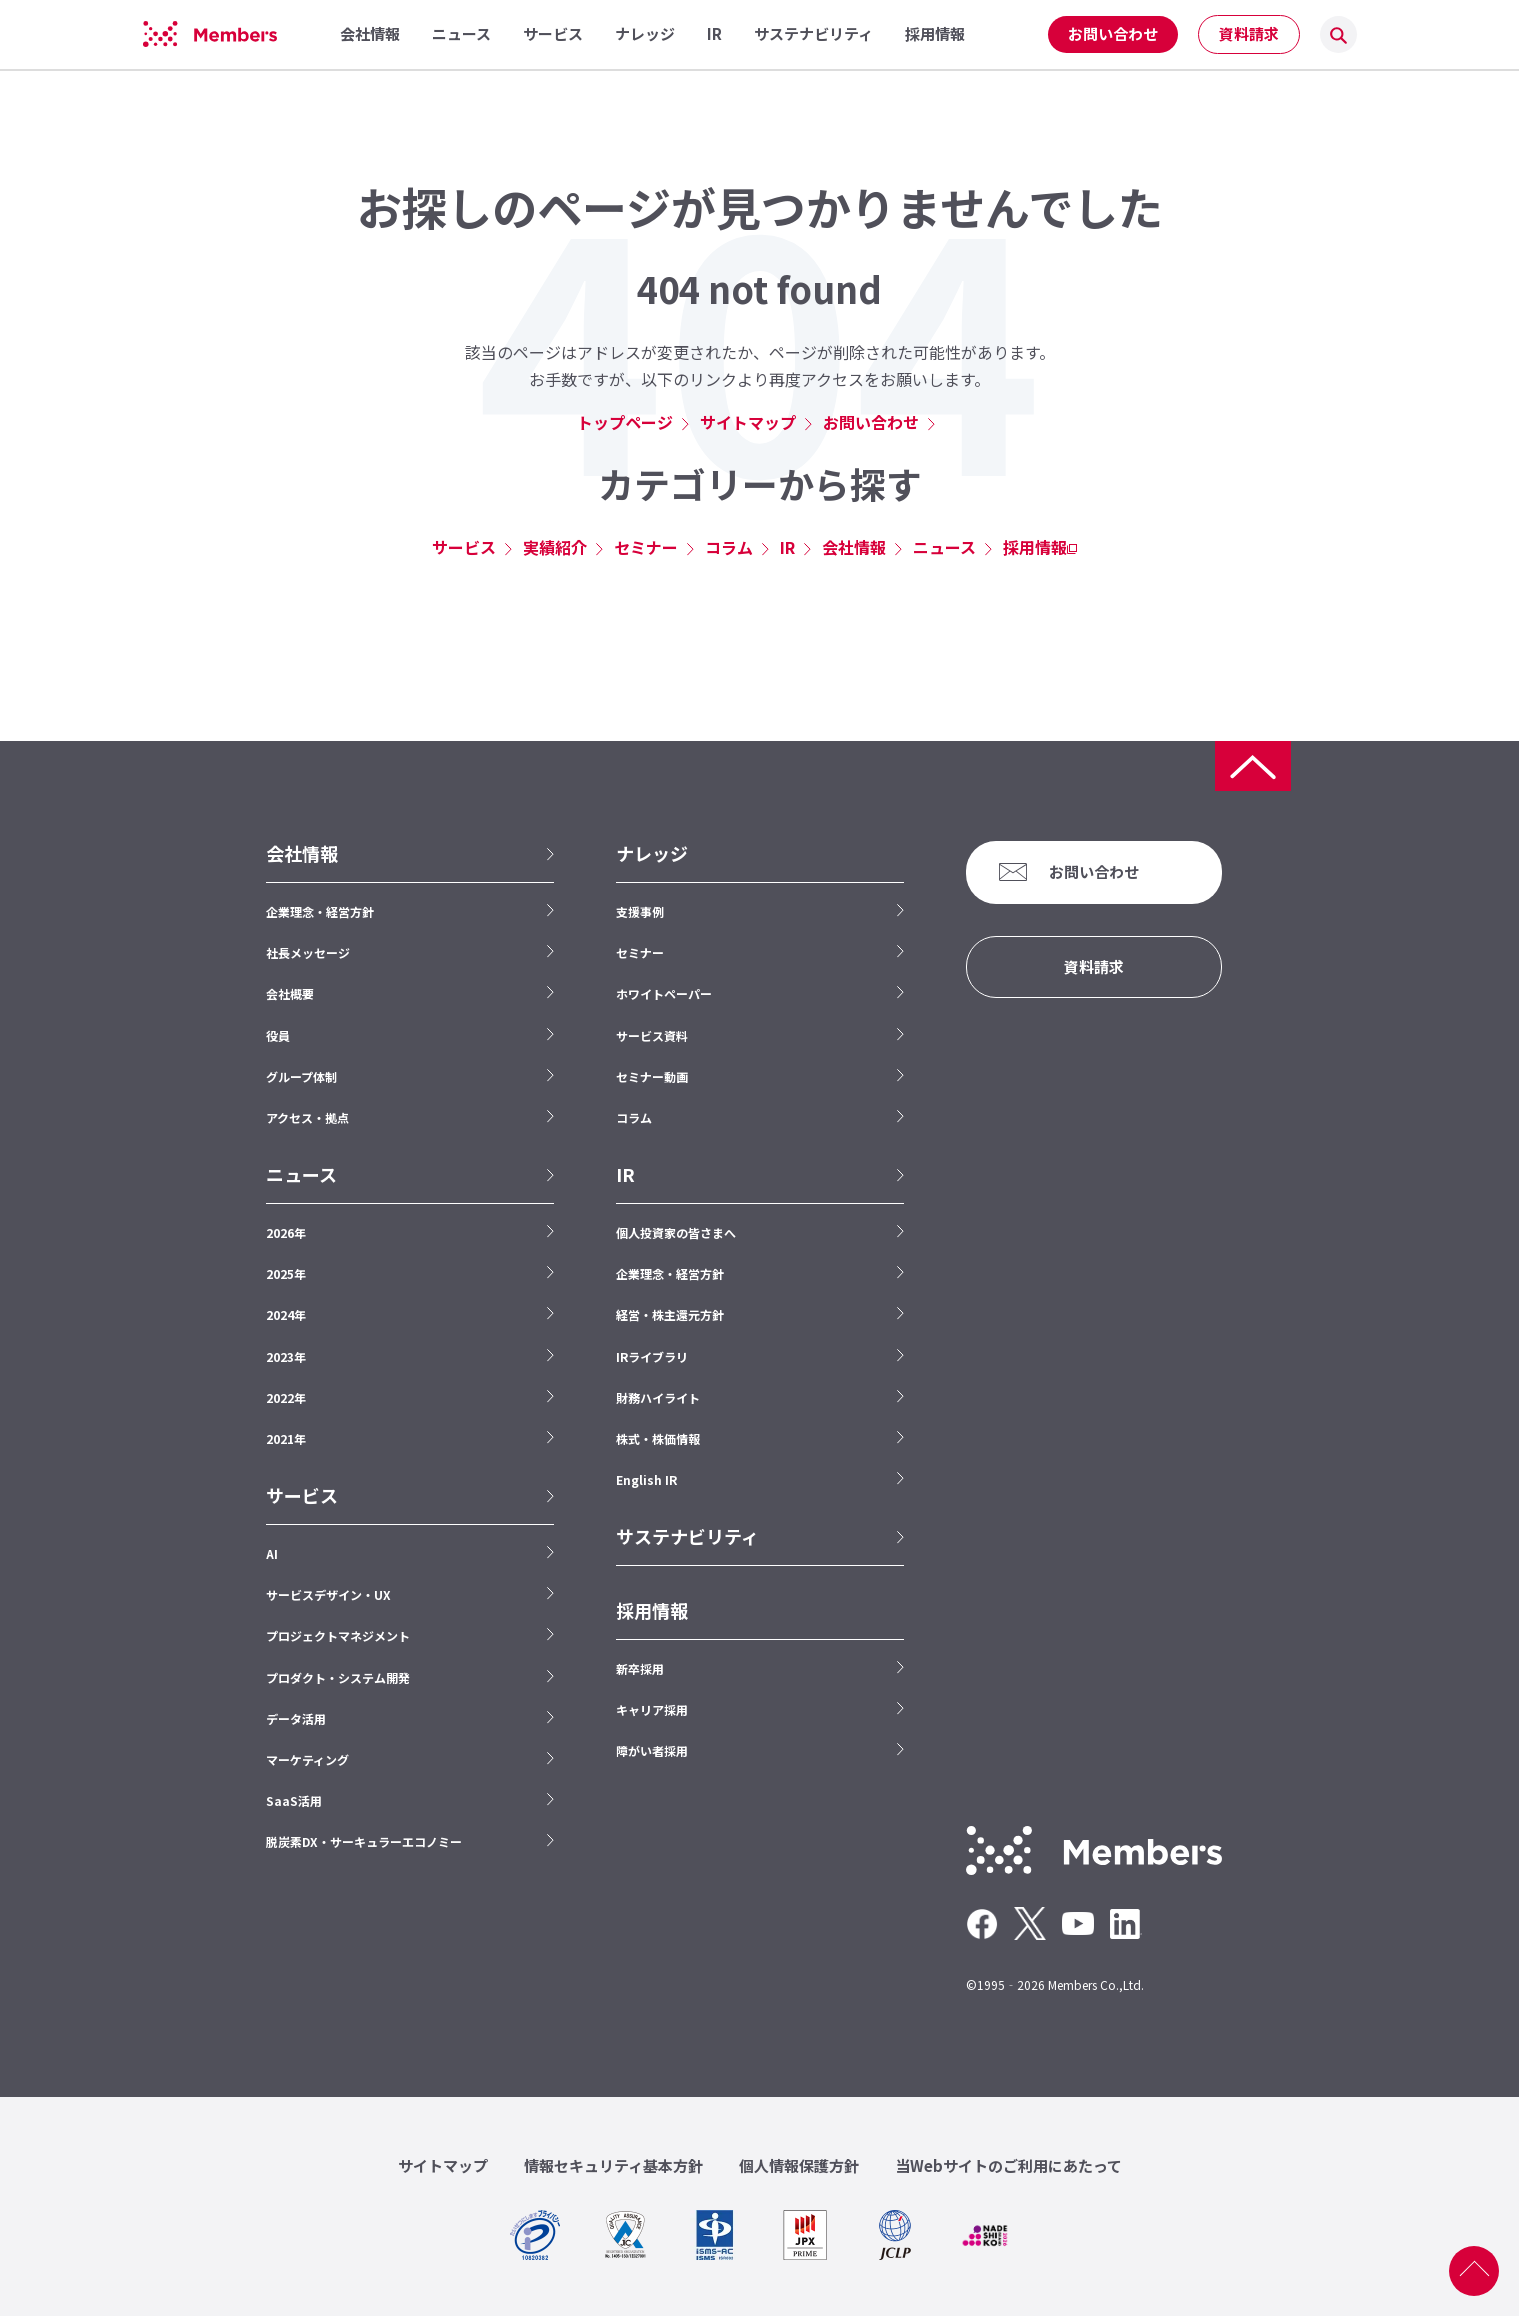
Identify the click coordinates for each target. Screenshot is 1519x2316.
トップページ (625, 422)
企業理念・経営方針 (320, 911)
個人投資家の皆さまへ (676, 1232)
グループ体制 (301, 1076)
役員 (278, 1035)
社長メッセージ (308, 952)
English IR (646, 1479)
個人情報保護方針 (799, 2165)
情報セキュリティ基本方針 (613, 2165)
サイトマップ (748, 422)
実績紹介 (555, 547)
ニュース (944, 547)
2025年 (286, 1273)
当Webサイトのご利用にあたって (1008, 2165)
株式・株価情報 (658, 1438)
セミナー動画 (652, 1076)
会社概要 (290, 993)
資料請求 (1249, 33)
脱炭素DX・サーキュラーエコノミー (364, 1841)
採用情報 (1035, 547)
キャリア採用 (652, 1709)
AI (272, 1553)
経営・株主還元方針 (670, 1314)
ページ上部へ (1474, 2271)
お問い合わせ (1113, 33)
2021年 (286, 1438)
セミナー (646, 547)
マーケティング (307, 1759)
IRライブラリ (652, 1356)
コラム (729, 547)
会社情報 (854, 547)
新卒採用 (640, 1668)
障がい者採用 (652, 1750)
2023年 (286, 1356)
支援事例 (640, 911)
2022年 (286, 1397)
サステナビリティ (687, 1536)
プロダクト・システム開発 (338, 1677)
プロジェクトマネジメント (338, 1635)
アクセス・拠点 (307, 1117)
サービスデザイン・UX (328, 1594)
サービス (464, 547)
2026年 (286, 1232)
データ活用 (296, 1718)
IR (787, 547)
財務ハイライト (658, 1397)
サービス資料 (652, 1035)
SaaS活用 (294, 1800)
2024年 (286, 1314)
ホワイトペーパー (664, 993)
